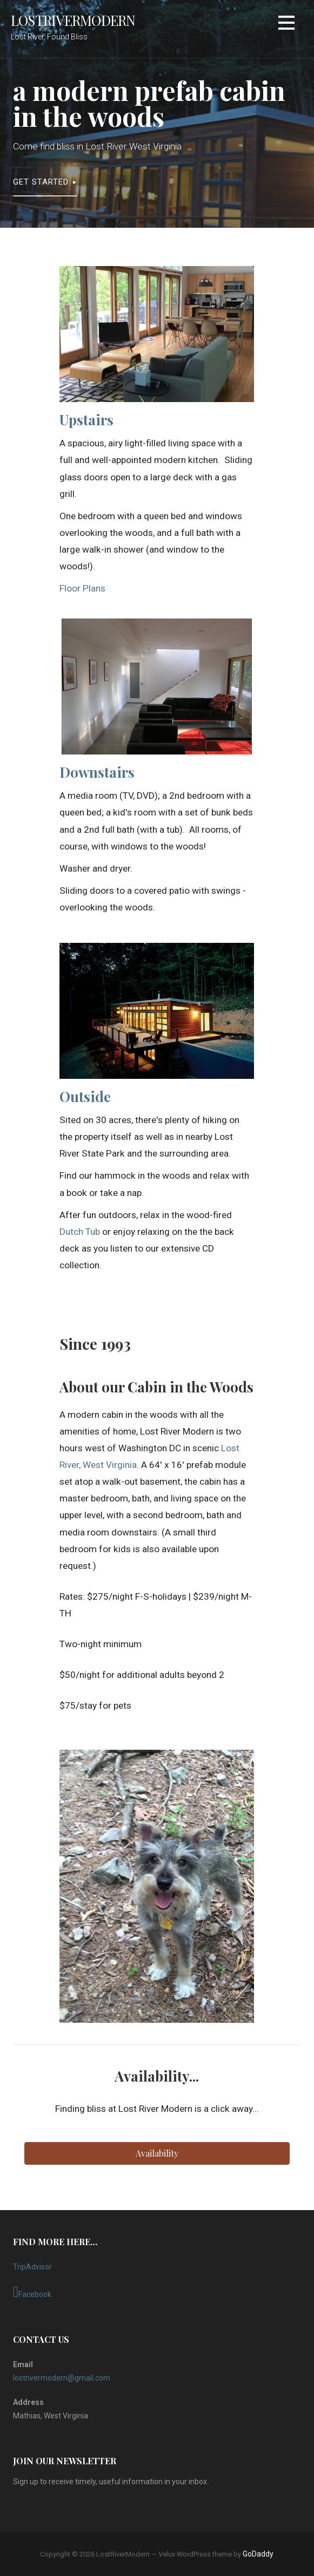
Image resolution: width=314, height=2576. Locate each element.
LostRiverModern (73, 20)
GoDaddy (258, 2554)
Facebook (32, 2292)
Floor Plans (82, 588)
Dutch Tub (79, 1231)
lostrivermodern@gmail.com (61, 2378)
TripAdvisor (32, 2266)
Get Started (41, 182)
